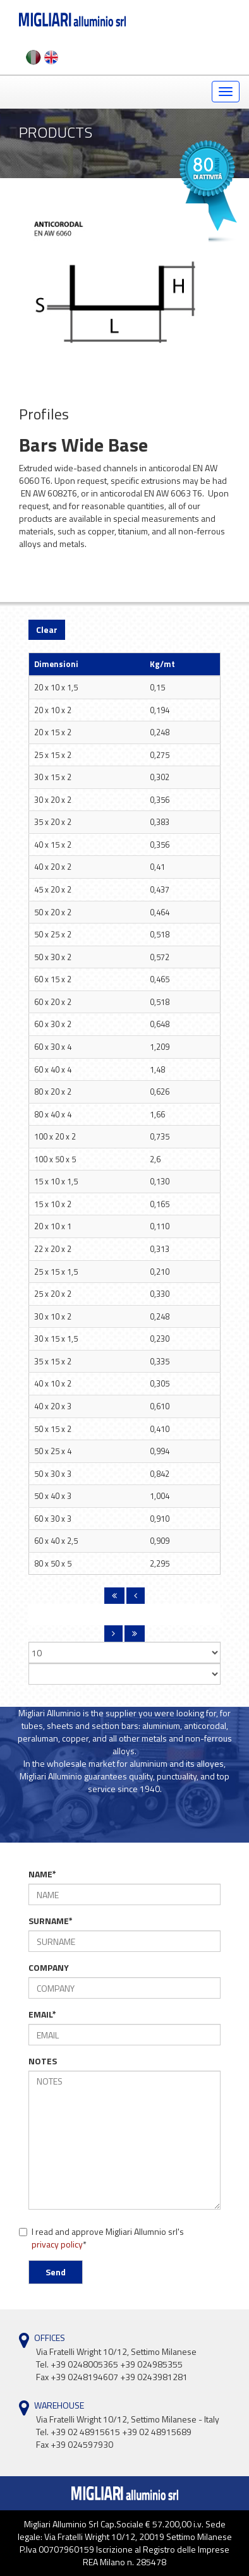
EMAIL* (42, 2014)
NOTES (42, 2061)
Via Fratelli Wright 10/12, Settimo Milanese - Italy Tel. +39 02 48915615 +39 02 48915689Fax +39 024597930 (127, 2432)
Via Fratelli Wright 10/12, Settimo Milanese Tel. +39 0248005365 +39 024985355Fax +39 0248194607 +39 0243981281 (116, 2364)
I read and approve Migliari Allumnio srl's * (101, 2238)
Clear (47, 629)
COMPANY (48, 1967)
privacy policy (57, 2244)
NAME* (42, 1874)
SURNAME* (50, 1921)
